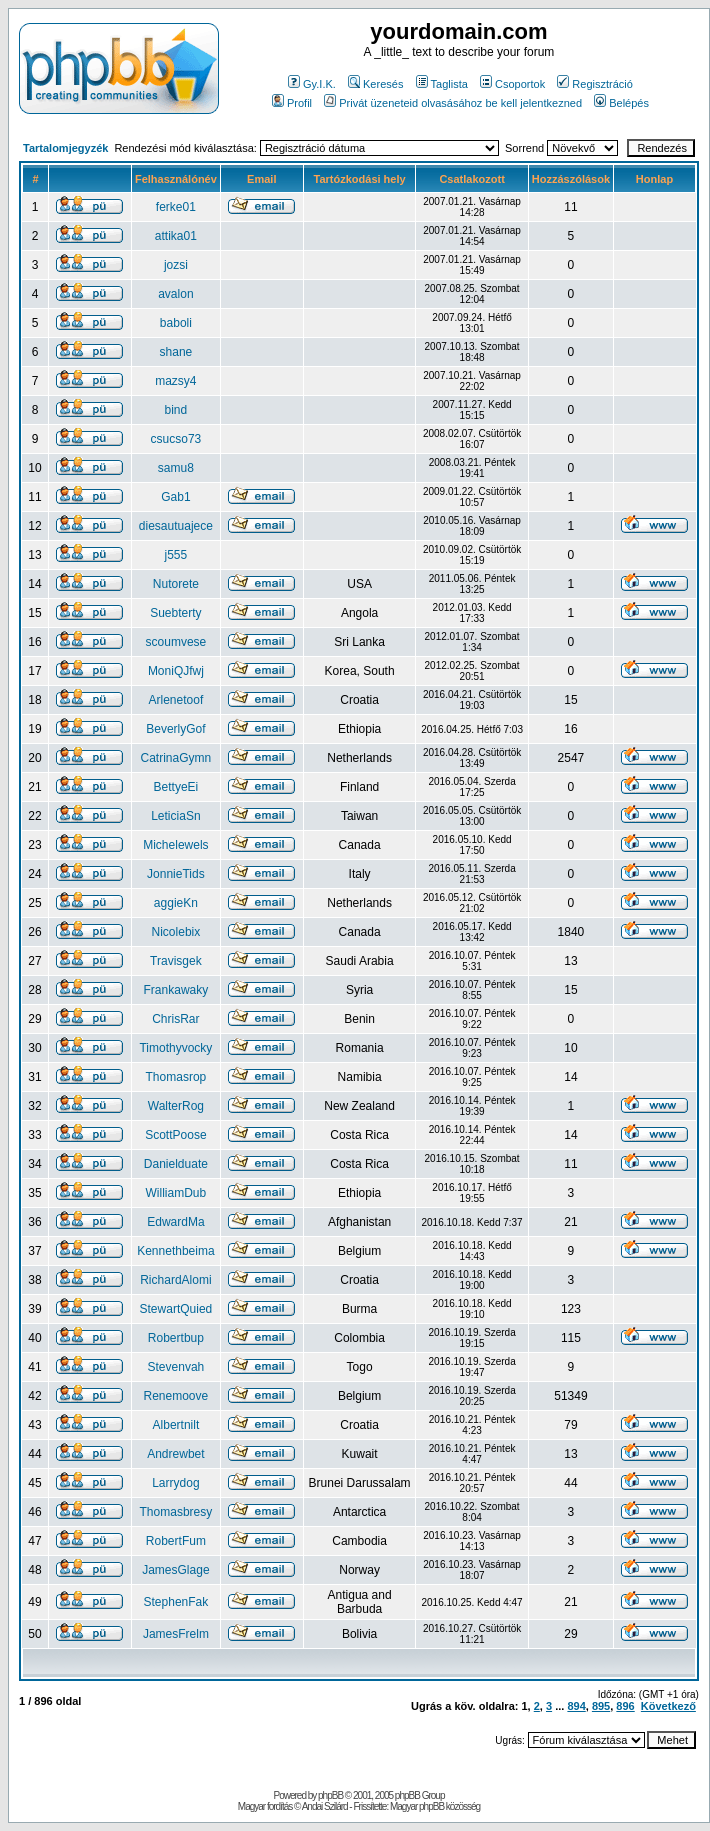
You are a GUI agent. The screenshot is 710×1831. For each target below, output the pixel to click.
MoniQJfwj (176, 671)
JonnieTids (176, 874)
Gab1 (175, 497)
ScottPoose (175, 1135)
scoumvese (176, 642)
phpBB (330, 1795)
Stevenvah (176, 1367)
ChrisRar (175, 1019)
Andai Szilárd (325, 1806)
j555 (176, 555)
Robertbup (176, 1338)
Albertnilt (176, 1425)
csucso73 (176, 439)
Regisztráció (595, 84)
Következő (668, 1706)
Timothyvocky (175, 1048)
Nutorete (176, 584)
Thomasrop (176, 1077)
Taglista (442, 84)
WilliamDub (176, 1193)
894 (576, 1706)
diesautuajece (176, 526)
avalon (175, 294)
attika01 (176, 236)
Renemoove (176, 1396)
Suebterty (175, 613)
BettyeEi (176, 787)
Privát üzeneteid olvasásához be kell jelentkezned (453, 103)
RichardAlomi (175, 1280)
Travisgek (176, 961)
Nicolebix (176, 932)
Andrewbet (175, 1454)
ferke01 (176, 207)
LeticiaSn (175, 816)
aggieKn (176, 903)
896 (625, 1706)
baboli (176, 323)
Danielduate (176, 1164)
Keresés (375, 84)
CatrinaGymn (176, 758)
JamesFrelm (176, 1634)
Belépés (621, 103)
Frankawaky (176, 990)
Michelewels (175, 845)
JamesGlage (175, 1570)
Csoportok (512, 84)
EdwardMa (175, 1222)
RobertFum (176, 1541)
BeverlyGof (175, 729)
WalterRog (176, 1106)
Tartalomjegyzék (65, 148)
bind (176, 410)
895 (601, 1706)
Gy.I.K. (312, 84)
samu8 (176, 468)
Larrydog (175, 1483)
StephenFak (176, 1602)
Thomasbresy (176, 1512)
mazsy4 (175, 381)
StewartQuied (176, 1309)
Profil (292, 103)
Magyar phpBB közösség (435, 1806)
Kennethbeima (175, 1251)
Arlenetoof (176, 700)
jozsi (176, 265)
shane (176, 352)
